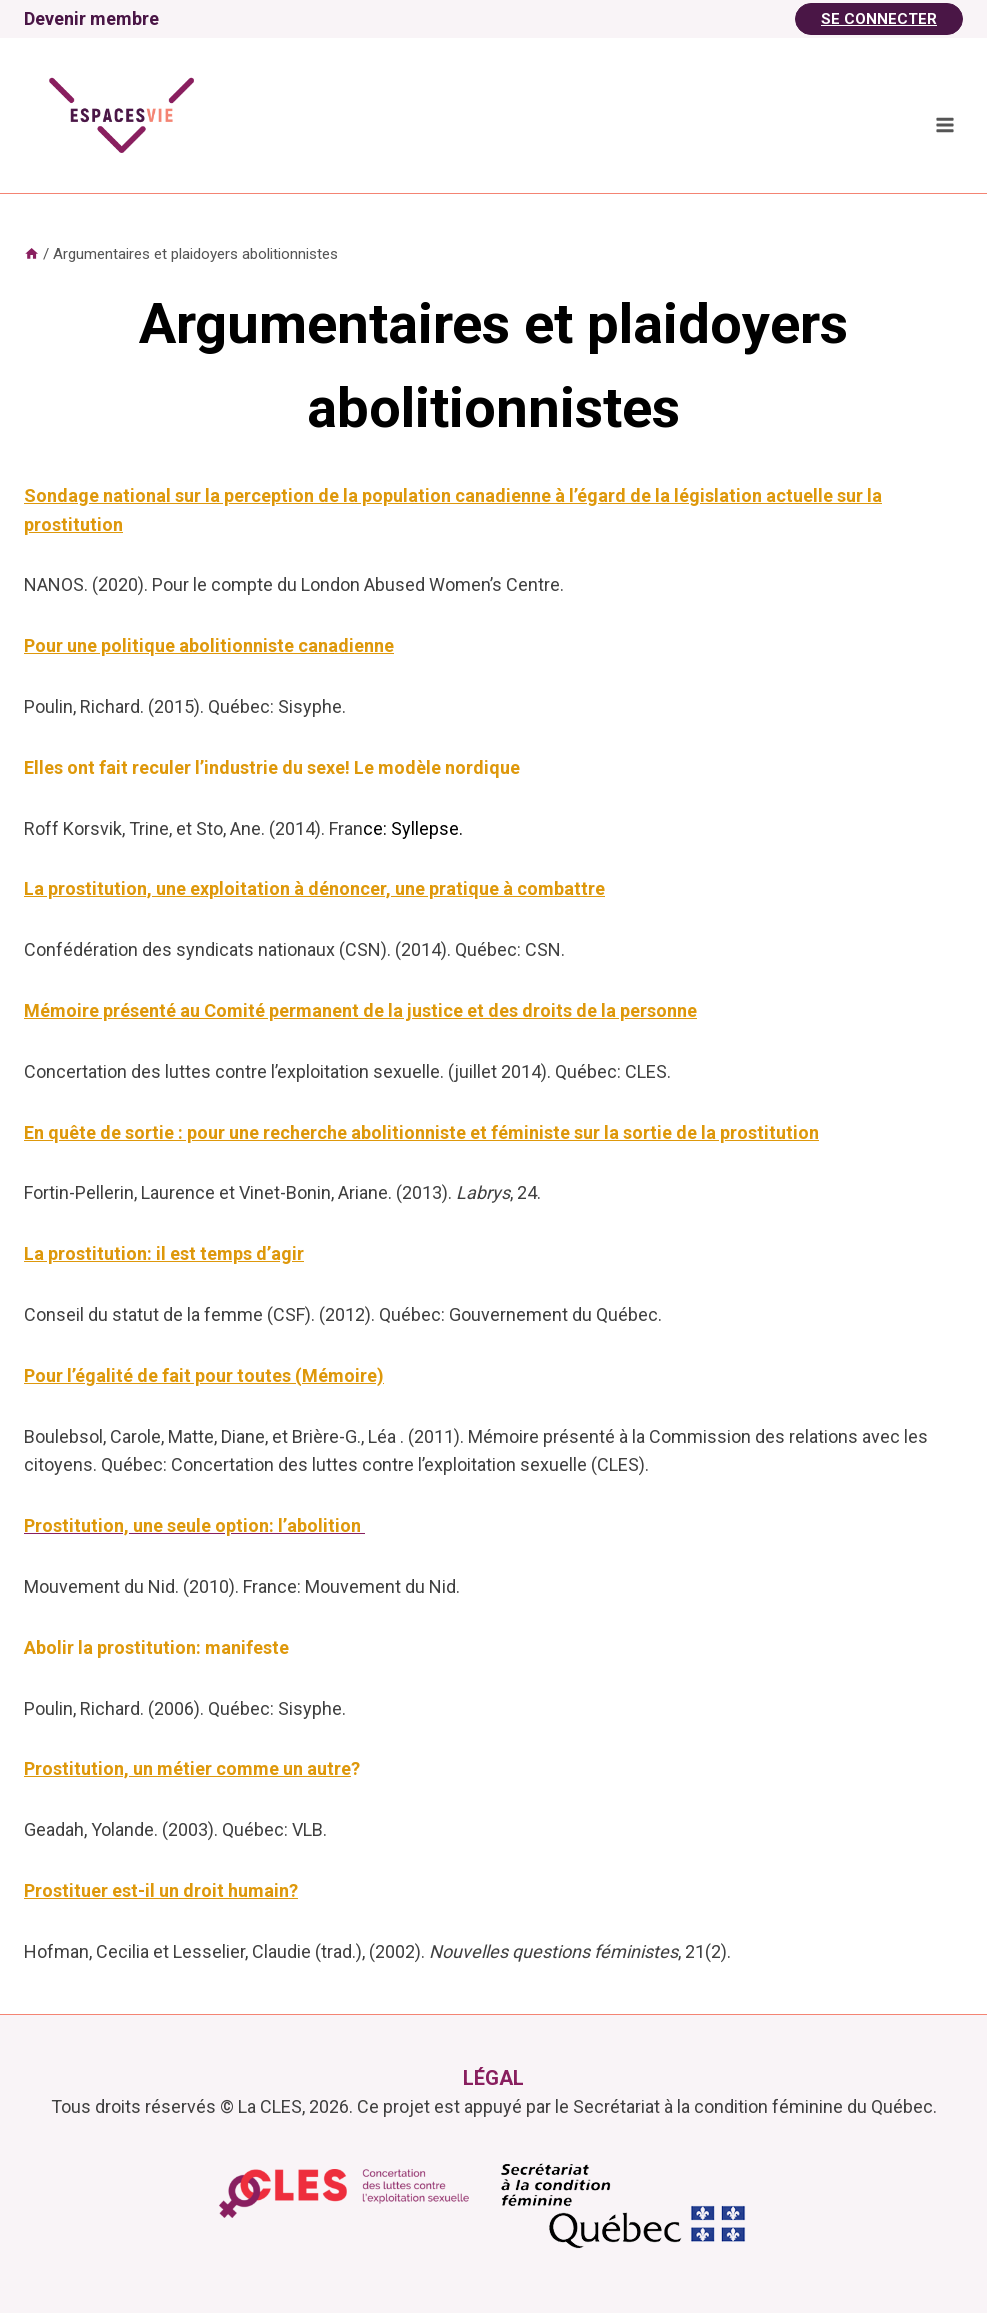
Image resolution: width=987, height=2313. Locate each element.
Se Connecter (879, 19)
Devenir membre (91, 18)
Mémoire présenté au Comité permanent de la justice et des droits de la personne (360, 1010)
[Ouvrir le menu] (944, 124)
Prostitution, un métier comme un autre (187, 1768)
